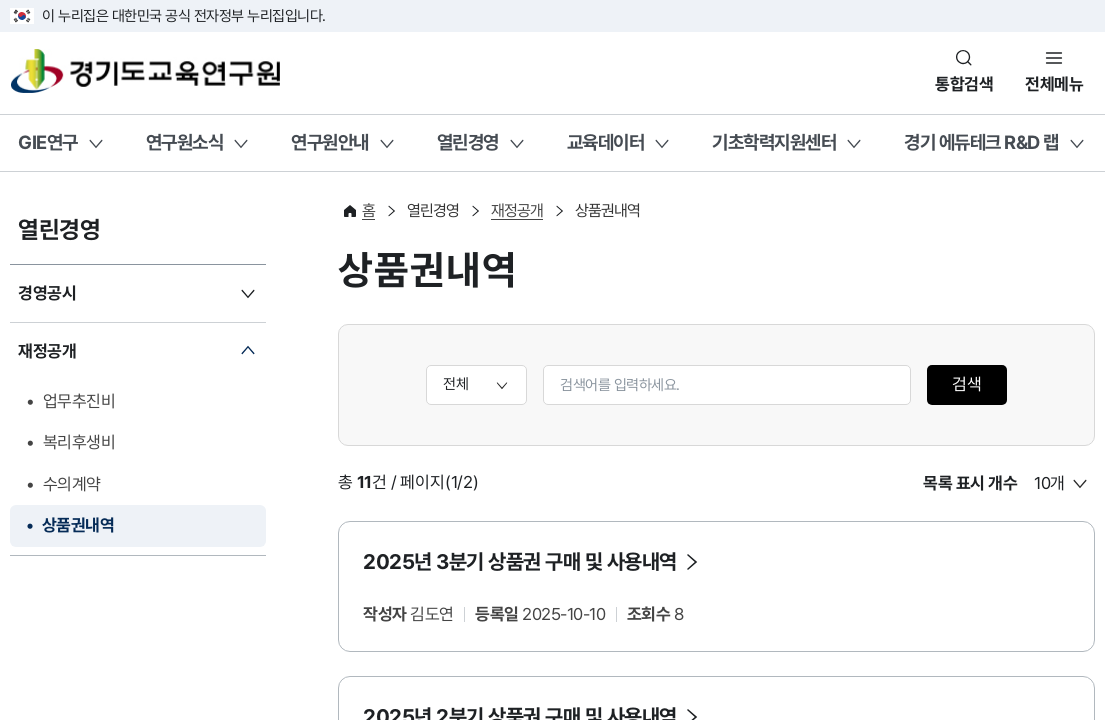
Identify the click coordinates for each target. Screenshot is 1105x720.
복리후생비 (79, 442)
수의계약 (72, 484)
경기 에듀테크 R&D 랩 (981, 142)
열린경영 (468, 142)
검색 (967, 384)
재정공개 (47, 351)
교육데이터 (606, 142)
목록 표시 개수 (970, 483)
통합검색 (964, 84)
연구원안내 (330, 142)
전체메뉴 (1054, 84)
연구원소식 (185, 142)
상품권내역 (78, 525)
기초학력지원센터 (774, 142)
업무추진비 (79, 401)
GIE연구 (48, 142)
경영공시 (47, 293)
